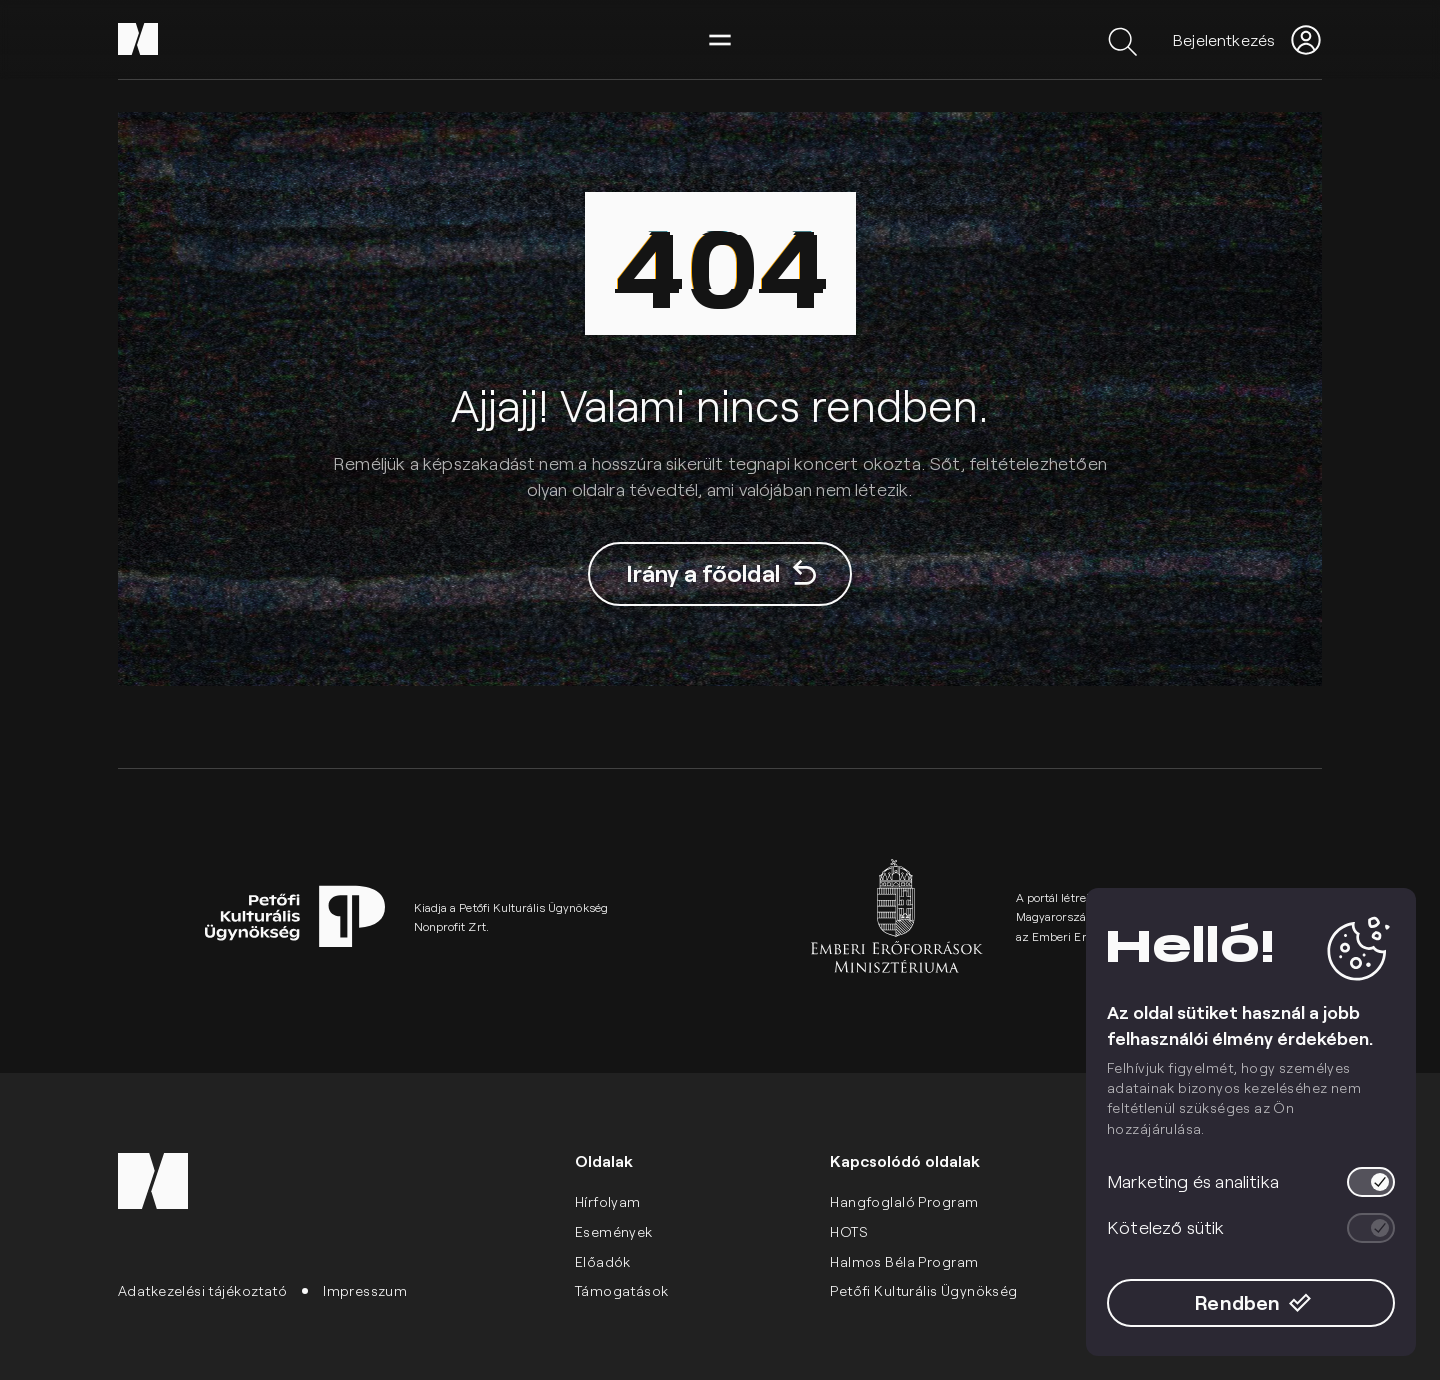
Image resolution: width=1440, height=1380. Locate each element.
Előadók (603, 1261)
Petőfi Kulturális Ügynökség (923, 1290)
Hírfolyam (608, 1201)
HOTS (849, 1231)
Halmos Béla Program (904, 1261)
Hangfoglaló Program (904, 1201)
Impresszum (365, 1290)
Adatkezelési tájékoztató (202, 1290)
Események (614, 1231)
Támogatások (622, 1290)
